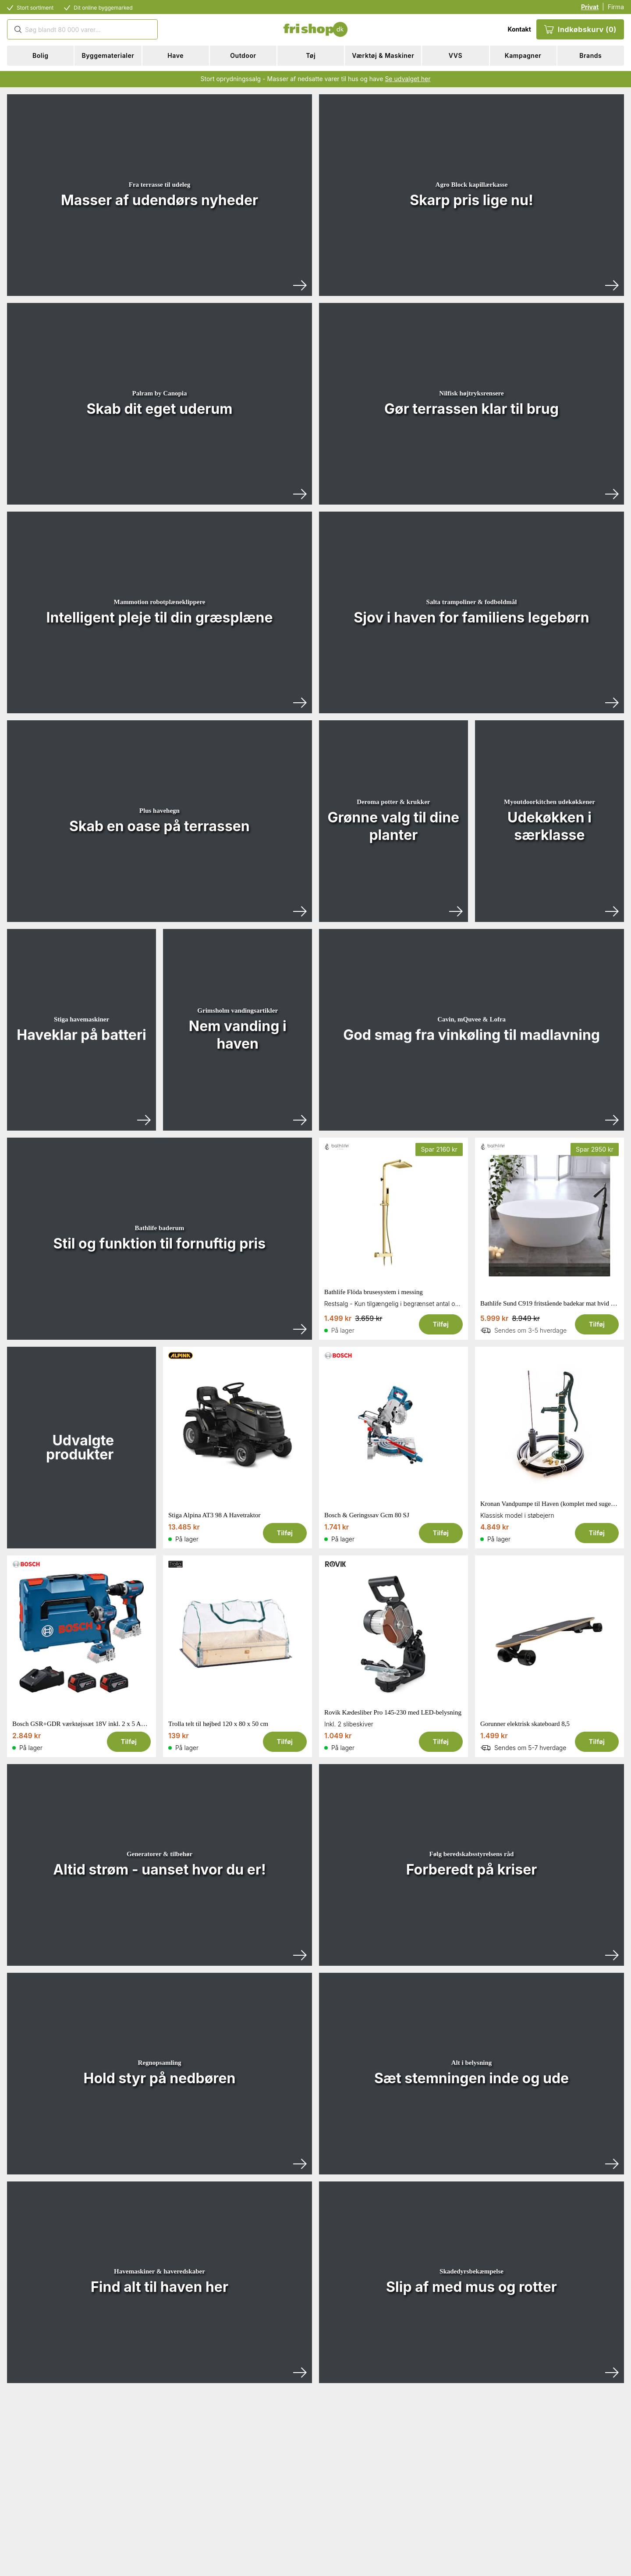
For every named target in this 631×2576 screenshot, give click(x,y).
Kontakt (519, 29)
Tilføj (441, 1324)
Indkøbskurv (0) (580, 29)
